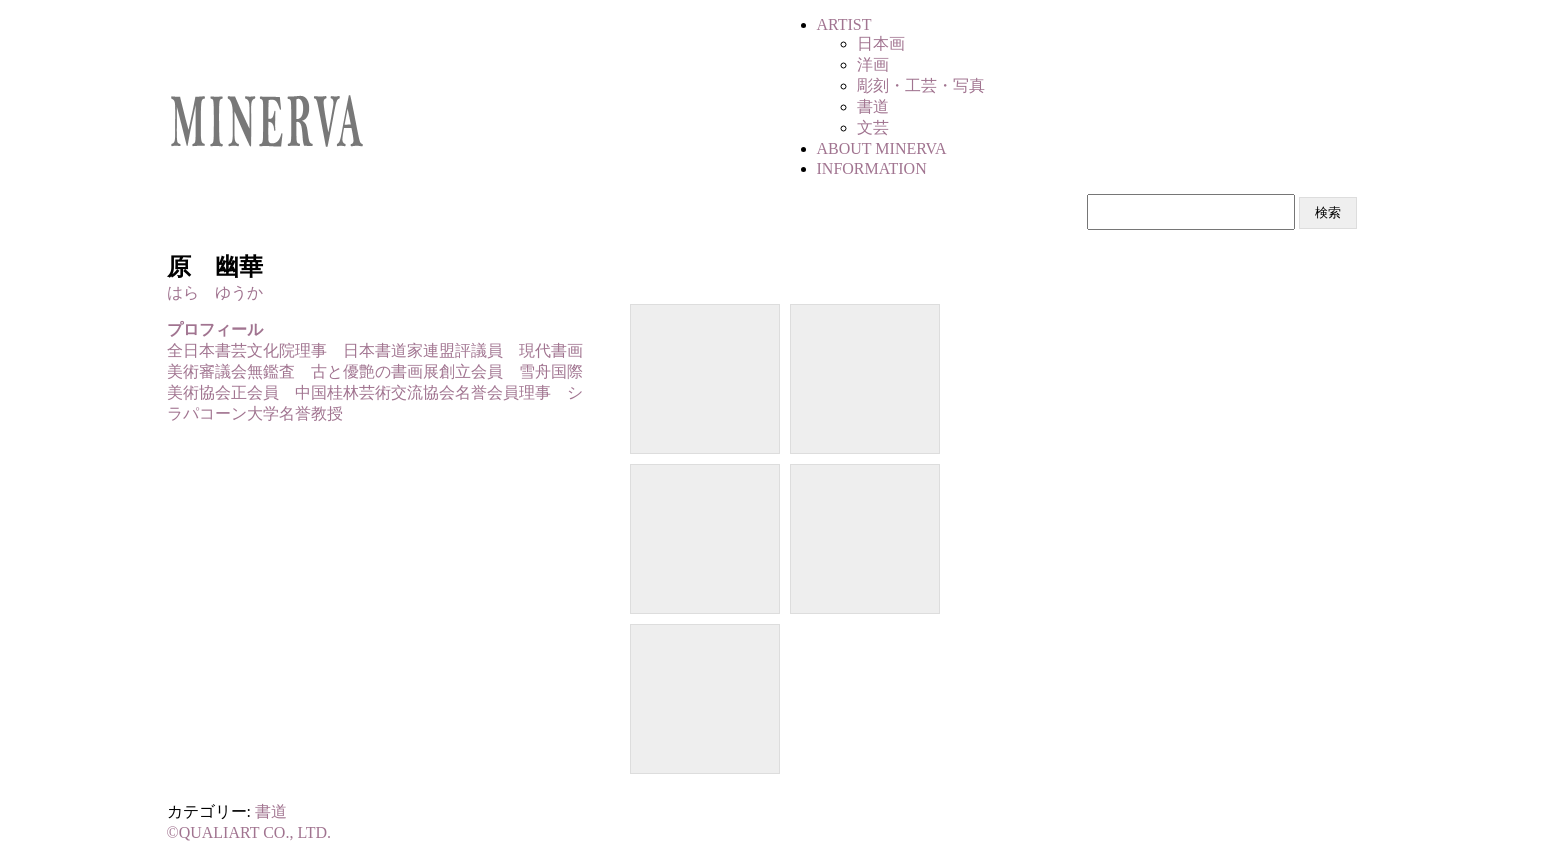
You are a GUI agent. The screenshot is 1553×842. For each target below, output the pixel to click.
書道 (271, 811)
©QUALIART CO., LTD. (249, 832)
